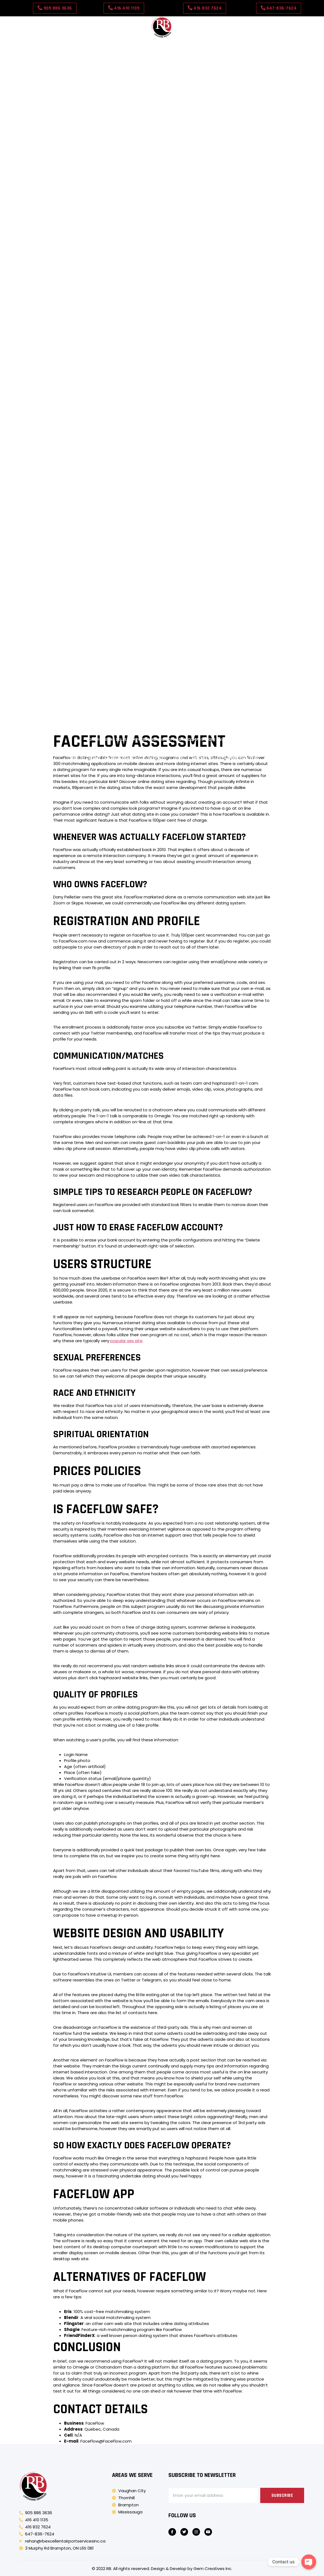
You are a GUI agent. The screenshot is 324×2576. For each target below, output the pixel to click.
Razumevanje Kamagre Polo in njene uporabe (207, 568)
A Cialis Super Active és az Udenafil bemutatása (83, 549)
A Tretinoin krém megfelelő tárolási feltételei (103, 692)
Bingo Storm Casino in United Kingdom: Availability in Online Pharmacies (162, 63)
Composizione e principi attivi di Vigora (113, 206)
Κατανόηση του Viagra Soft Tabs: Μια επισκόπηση (219, 711)
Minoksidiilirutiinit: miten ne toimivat (232, 329)
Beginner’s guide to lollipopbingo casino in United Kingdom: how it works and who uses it (162, 148)
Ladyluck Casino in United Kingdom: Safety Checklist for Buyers (162, 110)
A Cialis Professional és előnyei (77, 672)
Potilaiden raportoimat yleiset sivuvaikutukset (238, 301)
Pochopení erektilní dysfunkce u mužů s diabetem (86, 644)
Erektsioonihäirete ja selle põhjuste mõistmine (205, 730)
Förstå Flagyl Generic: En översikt (244, 672)
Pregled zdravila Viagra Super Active (260, 663)
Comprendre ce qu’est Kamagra (165, 596)
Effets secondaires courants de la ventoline (213, 310)
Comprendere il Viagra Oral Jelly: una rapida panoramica (109, 558)
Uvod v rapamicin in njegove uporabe (231, 263)
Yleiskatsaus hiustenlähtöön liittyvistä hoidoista (123, 244)
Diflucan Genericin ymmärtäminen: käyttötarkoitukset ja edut (226, 291)
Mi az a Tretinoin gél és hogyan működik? (251, 615)
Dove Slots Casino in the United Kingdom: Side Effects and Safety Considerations (162, 129)
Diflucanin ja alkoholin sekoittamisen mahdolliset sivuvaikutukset (124, 387)
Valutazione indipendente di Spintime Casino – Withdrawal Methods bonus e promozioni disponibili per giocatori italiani (162, 196)
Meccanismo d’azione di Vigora (68, 301)
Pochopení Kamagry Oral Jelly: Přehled (102, 234)
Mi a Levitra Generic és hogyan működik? (112, 568)
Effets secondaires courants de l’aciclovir (80, 596)
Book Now (204, 44)
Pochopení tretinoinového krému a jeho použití (103, 577)
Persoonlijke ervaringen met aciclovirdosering (159, 377)
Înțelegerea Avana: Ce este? (260, 644)
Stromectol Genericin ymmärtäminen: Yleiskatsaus (115, 720)
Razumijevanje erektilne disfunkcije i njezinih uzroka (214, 577)
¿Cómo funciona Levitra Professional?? (257, 377)
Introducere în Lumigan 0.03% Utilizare (65, 663)
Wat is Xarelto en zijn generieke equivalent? (239, 682)
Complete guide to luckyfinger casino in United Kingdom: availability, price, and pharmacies (118, 434)
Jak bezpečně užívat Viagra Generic (220, 348)
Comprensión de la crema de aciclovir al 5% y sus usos (118, 634)
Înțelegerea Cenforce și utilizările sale (87, 539)
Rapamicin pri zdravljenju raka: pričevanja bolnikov (229, 358)
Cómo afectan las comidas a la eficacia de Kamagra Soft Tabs (104, 358)
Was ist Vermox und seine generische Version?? (117, 758)
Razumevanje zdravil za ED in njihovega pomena (224, 558)
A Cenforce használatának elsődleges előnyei (112, 310)
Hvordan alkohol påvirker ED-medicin (64, 377)
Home (92, 44)
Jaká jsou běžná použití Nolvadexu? (143, 301)
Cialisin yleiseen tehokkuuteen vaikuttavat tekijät (213, 368)
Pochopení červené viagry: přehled (219, 244)
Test (227, 44)
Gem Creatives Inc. (212, 2568)
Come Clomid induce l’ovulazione (236, 387)
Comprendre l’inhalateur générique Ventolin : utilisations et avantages (116, 225)
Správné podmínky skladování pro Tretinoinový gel (110, 701)
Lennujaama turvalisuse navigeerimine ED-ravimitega (122, 348)
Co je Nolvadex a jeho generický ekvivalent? (206, 206)
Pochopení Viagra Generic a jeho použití (256, 253)
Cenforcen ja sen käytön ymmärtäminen (81, 682)
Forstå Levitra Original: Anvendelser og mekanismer (102, 711)
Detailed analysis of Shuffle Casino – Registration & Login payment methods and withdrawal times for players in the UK (162, 186)
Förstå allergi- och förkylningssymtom (73, 615)
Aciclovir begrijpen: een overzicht (226, 282)
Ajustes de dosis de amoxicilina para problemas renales (130, 396)
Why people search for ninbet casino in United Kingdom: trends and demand (162, 53)
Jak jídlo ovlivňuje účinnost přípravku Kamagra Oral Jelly (209, 320)
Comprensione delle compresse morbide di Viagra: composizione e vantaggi (162, 739)
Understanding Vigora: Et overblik (245, 530)
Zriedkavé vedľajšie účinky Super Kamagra (97, 320)
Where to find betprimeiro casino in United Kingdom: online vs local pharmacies (162, 91)
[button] (55, 8)
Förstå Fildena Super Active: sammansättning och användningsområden (215, 549)
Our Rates (176, 44)
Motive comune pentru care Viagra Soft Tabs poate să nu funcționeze (206, 539)
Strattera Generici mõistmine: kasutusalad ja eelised (82, 587)
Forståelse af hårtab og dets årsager (108, 730)
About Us (116, 44)
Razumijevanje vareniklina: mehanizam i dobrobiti (164, 663)
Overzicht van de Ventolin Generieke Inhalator (218, 701)
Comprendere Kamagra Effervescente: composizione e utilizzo (107, 749)
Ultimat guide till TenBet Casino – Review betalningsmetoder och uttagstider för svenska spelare (162, 167)
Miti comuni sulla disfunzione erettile (184, 644)
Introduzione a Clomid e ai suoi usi (79, 530)
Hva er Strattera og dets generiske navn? (219, 720)
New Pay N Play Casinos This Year (225, 758)
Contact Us (145, 44)
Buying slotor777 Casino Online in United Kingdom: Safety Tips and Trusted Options (162, 158)
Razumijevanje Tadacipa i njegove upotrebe (72, 253)
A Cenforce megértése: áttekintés (214, 215)
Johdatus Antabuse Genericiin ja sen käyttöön (124, 215)
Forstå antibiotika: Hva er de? (106, 272)
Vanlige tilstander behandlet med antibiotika (105, 368)
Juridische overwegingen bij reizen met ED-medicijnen (213, 692)
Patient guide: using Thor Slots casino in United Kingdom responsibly (162, 139)
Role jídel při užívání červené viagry (105, 339)
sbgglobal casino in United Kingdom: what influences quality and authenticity (162, 120)
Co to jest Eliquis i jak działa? (176, 587)
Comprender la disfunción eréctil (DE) (106, 606)
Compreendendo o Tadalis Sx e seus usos (246, 596)
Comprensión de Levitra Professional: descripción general (93, 291)
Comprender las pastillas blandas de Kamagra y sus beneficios (120, 263)
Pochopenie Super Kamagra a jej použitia (239, 225)
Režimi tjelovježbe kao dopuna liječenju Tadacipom (203, 339)
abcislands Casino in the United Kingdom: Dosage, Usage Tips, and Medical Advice (162, 82)
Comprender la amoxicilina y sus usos (162, 530)
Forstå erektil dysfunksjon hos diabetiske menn (229, 749)
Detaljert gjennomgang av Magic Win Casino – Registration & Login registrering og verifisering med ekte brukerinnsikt (162, 177)
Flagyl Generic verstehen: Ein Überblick (257, 587)
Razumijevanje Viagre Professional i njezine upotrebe (206, 234)
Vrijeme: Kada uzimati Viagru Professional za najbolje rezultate (119, 329)
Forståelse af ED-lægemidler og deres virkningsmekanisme (123, 282)
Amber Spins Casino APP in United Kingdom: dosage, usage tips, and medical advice (162, 72)
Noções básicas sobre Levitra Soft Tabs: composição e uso (222, 653)
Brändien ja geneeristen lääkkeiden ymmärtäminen (205, 606)
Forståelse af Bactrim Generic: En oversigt (103, 625)
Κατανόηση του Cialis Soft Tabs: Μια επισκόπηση (210, 625)
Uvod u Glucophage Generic (158, 682)
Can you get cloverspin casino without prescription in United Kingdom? (162, 101)
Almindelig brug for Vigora (224, 396)
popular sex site (126, 1341)
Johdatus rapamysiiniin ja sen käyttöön (159, 672)
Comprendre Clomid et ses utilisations (222, 634)
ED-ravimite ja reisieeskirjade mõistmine (166, 253)
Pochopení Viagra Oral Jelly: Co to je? (162, 615)
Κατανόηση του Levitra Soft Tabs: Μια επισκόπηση (97, 653)
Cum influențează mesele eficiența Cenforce (86, 406)
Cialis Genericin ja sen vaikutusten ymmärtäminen (196, 272)
